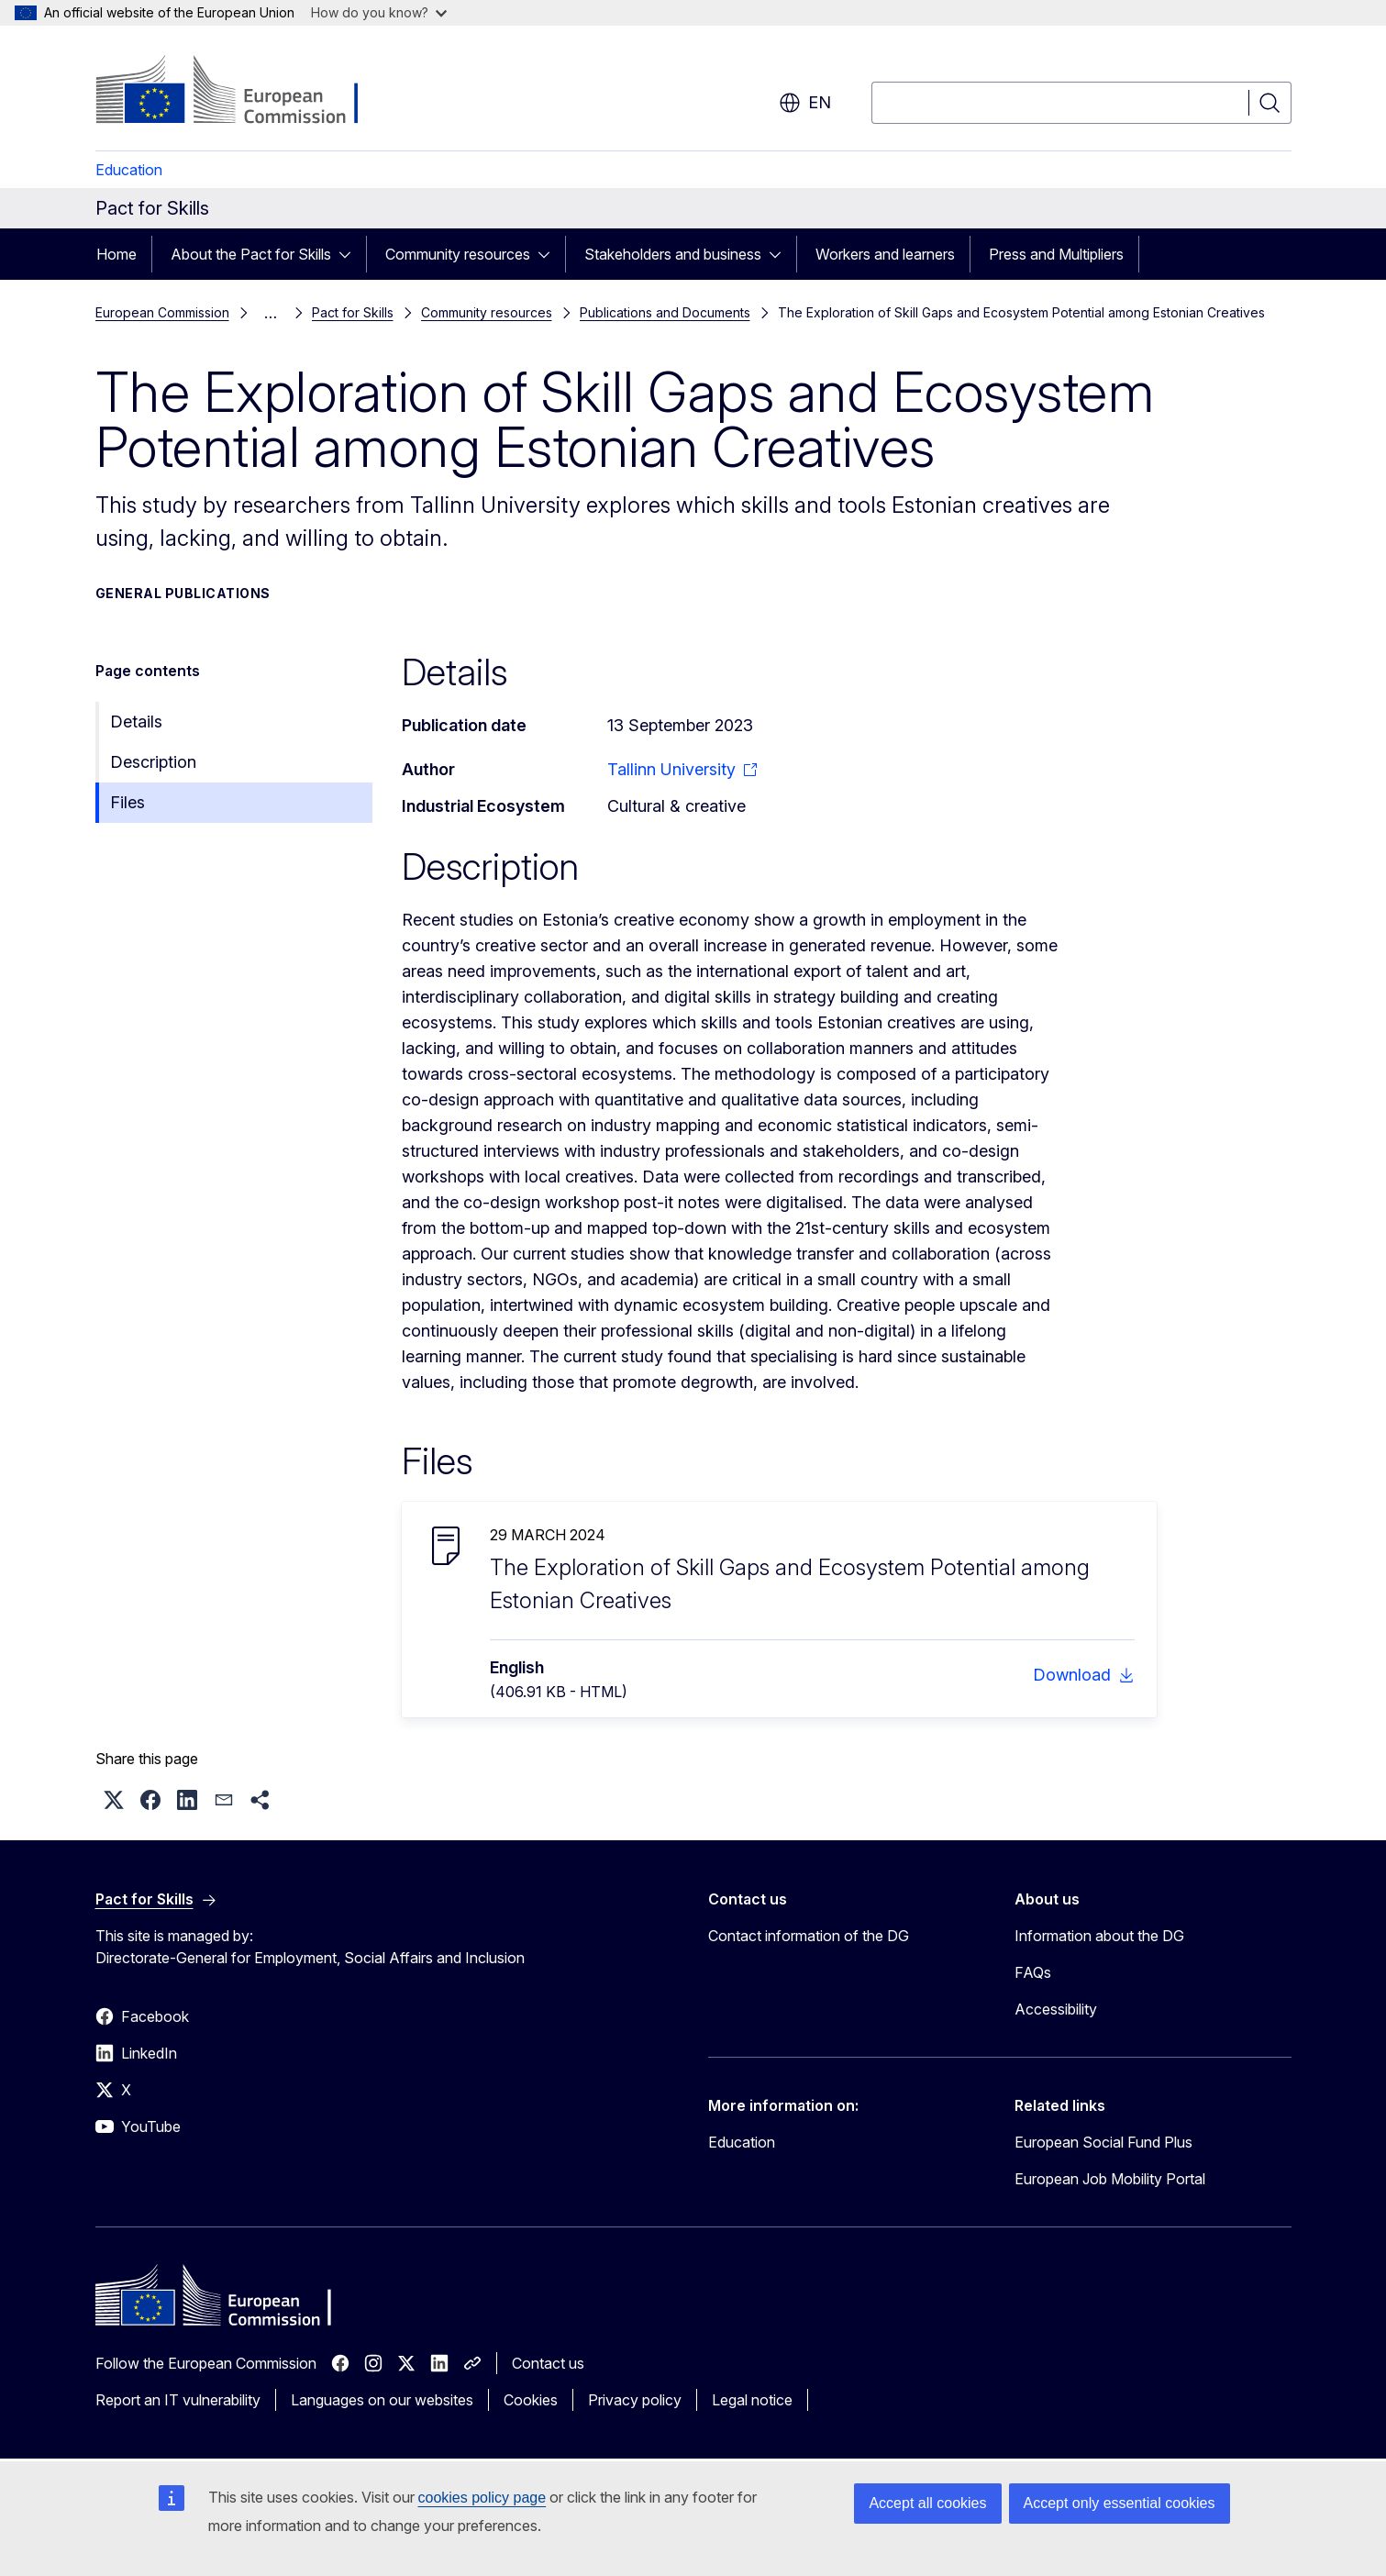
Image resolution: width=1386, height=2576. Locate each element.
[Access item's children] (350, 254)
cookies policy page (482, 2497)
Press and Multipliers (1056, 254)
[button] (113, 1800)
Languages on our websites (382, 2400)
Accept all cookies (927, 2503)
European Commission (162, 312)
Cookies (531, 2400)
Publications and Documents (665, 312)
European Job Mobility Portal (1110, 2179)
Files (127, 802)
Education (128, 170)
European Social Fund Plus (1103, 2142)
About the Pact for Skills (251, 254)
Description (153, 762)
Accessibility (1056, 2009)
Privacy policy (635, 2400)
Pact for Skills (353, 312)
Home (116, 254)
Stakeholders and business (672, 254)
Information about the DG (1099, 1935)
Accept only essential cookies (1119, 2503)
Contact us (548, 2363)
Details (136, 721)
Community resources (457, 254)
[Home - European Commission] (243, 91)
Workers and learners (885, 254)
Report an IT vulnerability (178, 2400)
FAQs (1033, 1972)
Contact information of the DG (808, 1935)
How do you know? (379, 12)
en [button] (805, 103)
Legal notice (752, 2400)
